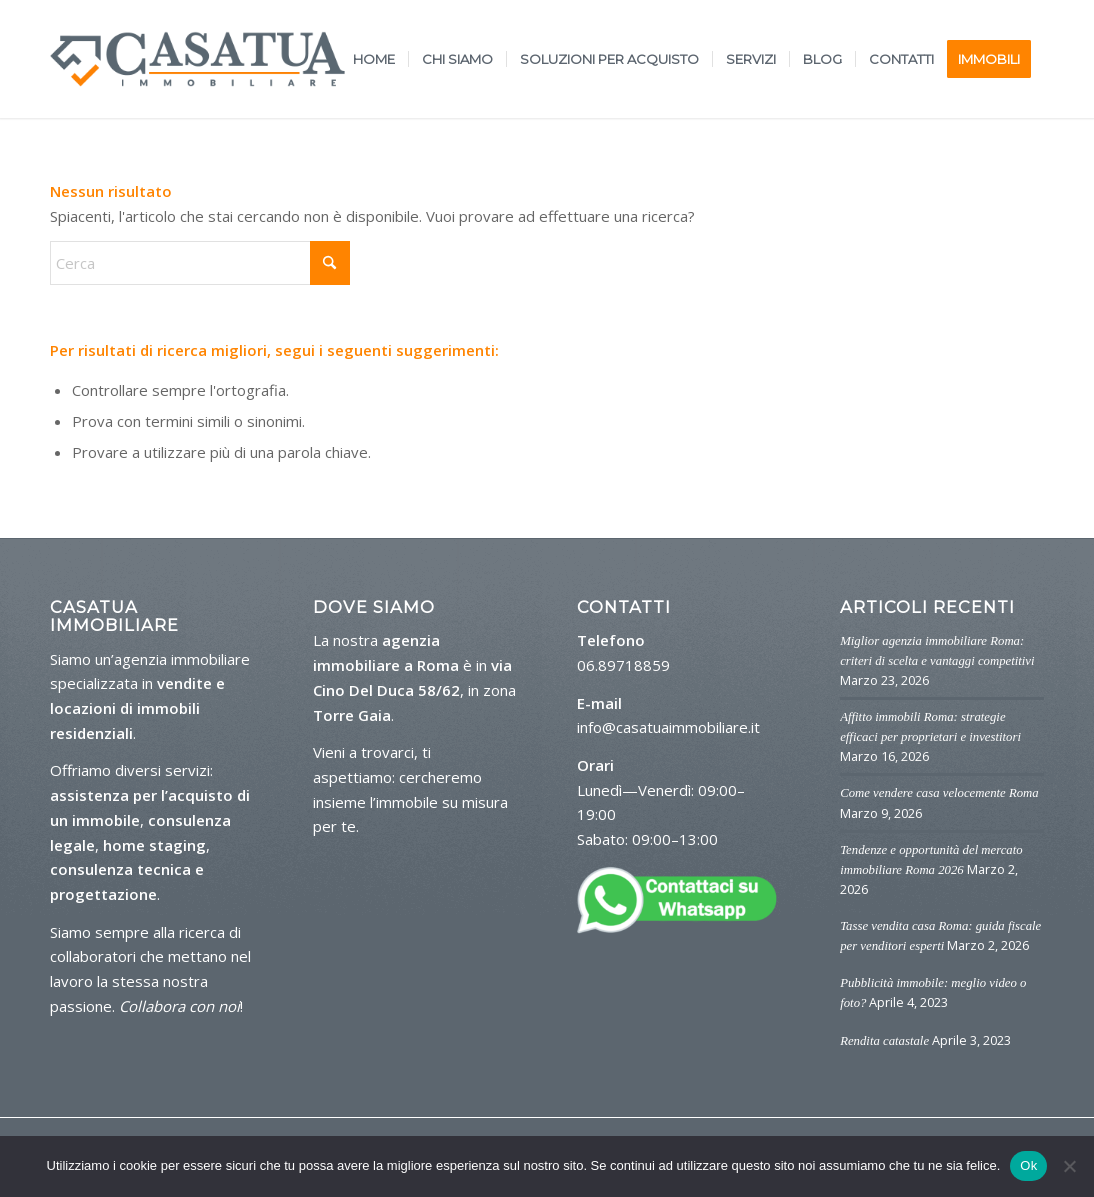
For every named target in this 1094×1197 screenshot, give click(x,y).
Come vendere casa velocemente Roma (939, 793)
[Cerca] (200, 263)
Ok (1028, 1165)
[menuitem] (374, 59)
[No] (1069, 1166)
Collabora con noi (179, 1006)
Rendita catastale (884, 1041)
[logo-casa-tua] (197, 59)
